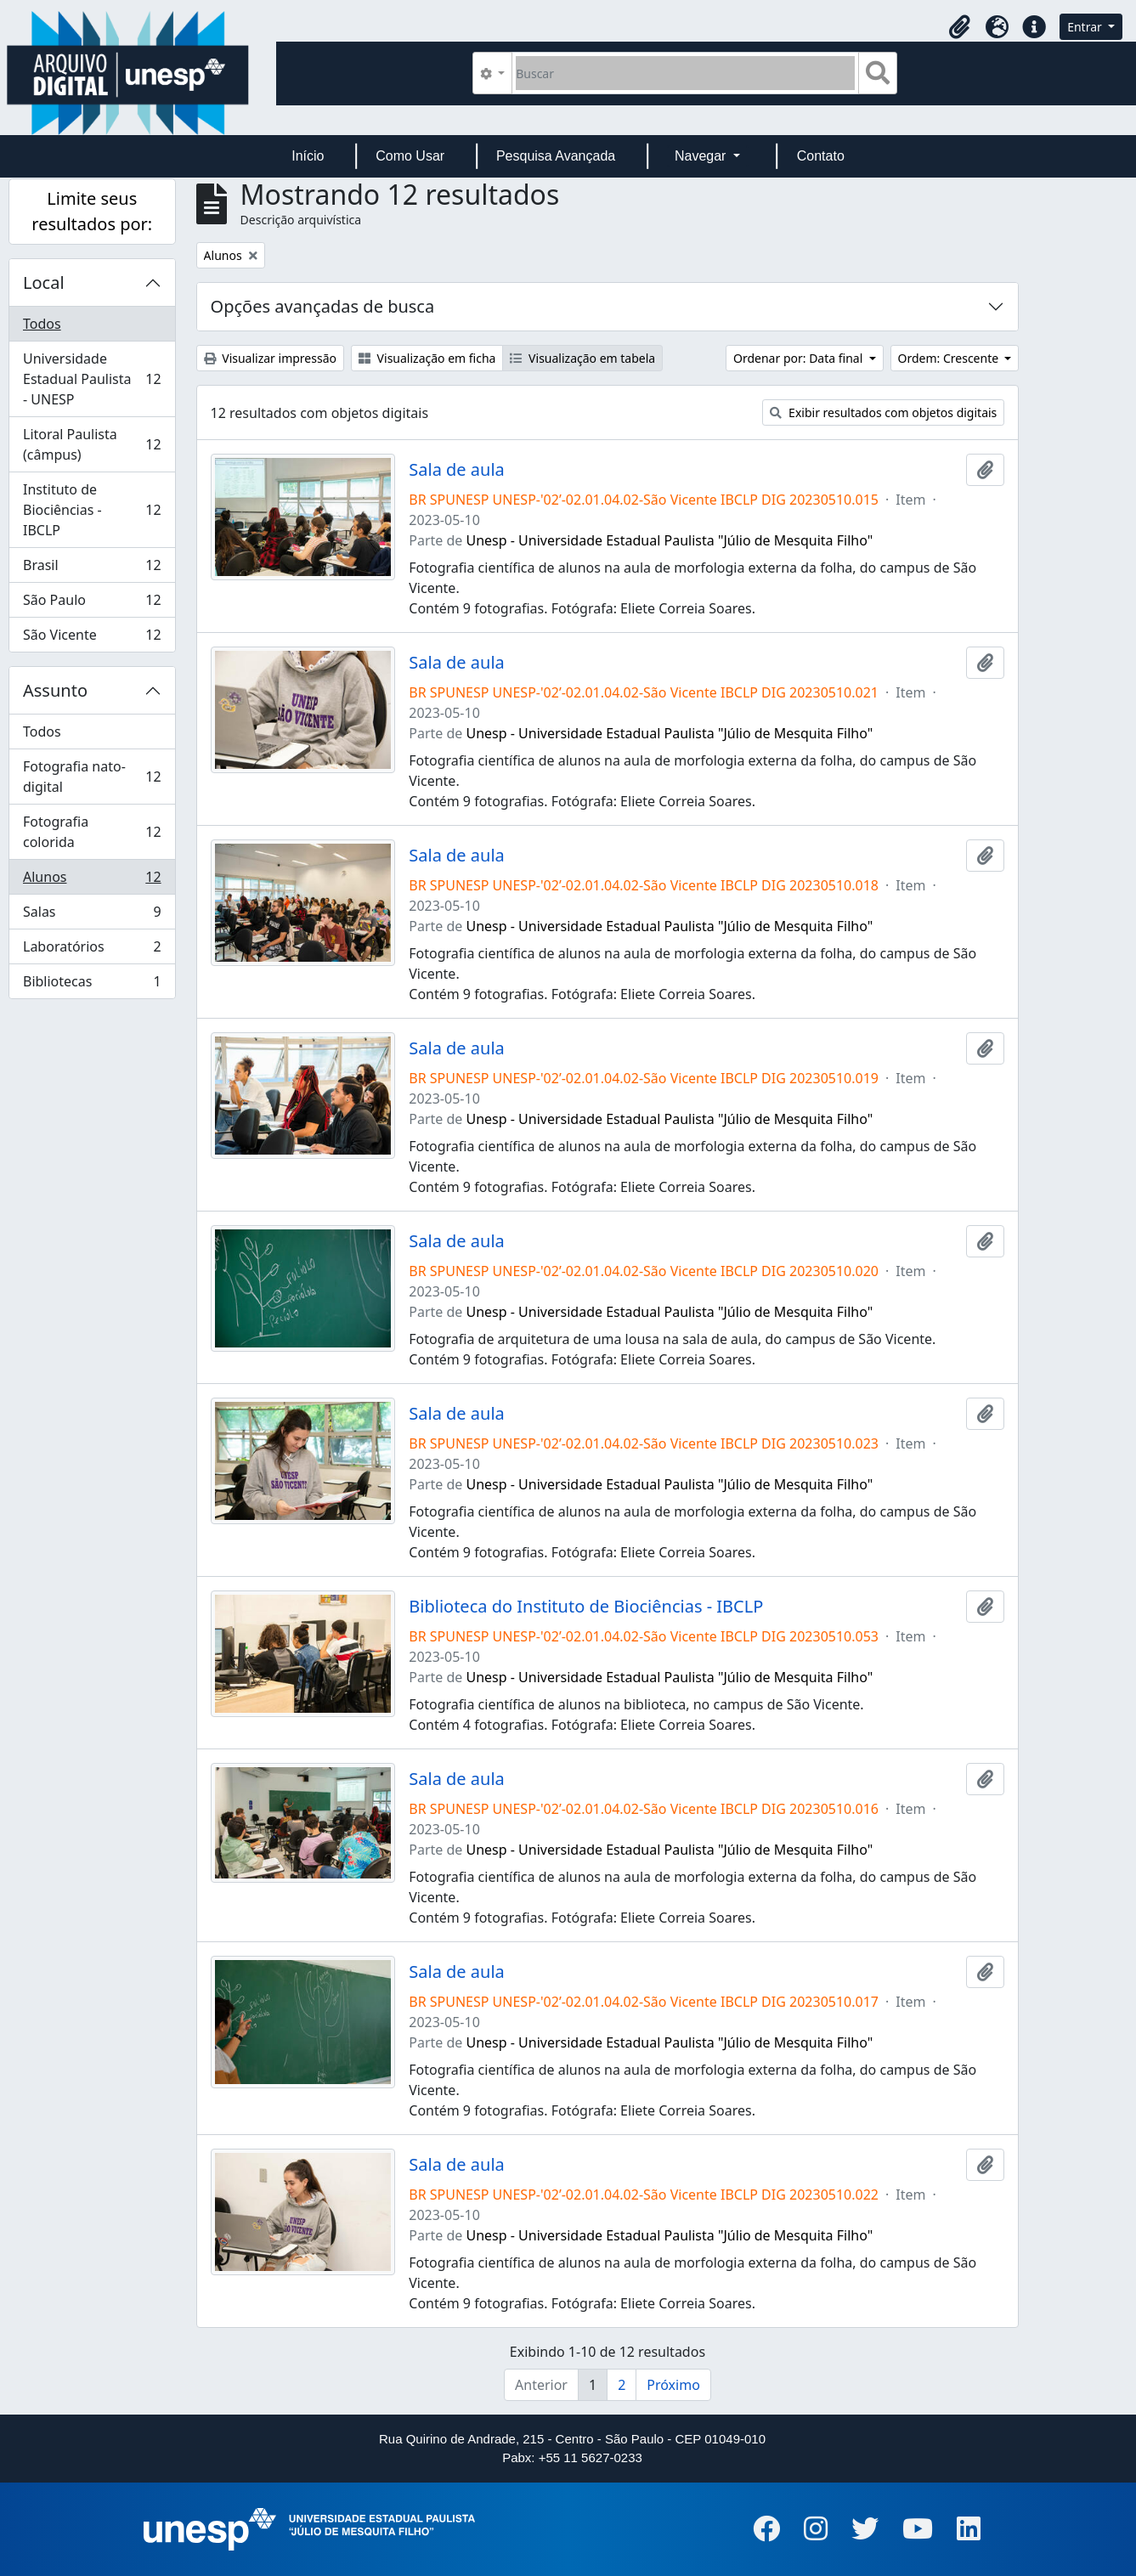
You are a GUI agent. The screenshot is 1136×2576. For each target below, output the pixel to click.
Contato (821, 156)
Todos (42, 323)
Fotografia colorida (91, 831)
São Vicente (91, 638)
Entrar (1086, 27)
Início (307, 156)
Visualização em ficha (427, 358)
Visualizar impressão (270, 358)
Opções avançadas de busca (323, 306)
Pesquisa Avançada (555, 156)
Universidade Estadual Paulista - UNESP (91, 379)
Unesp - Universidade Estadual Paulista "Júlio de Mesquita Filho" (669, 540)
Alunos (91, 881)
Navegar (702, 156)
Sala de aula (457, 470)
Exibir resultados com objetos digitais (883, 412)
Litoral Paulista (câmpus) (91, 444)
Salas (91, 915)
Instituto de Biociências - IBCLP (91, 509)
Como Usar (410, 156)
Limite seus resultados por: (91, 211)
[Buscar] (685, 73)
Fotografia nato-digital (91, 776)
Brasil (91, 569)
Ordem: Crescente (950, 358)
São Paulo (91, 604)
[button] (959, 27)
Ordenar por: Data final (799, 358)
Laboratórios (91, 950)
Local (44, 282)
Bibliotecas (91, 984)
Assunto (55, 690)
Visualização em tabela (582, 358)
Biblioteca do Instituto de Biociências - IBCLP (586, 1606)
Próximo (673, 2384)
